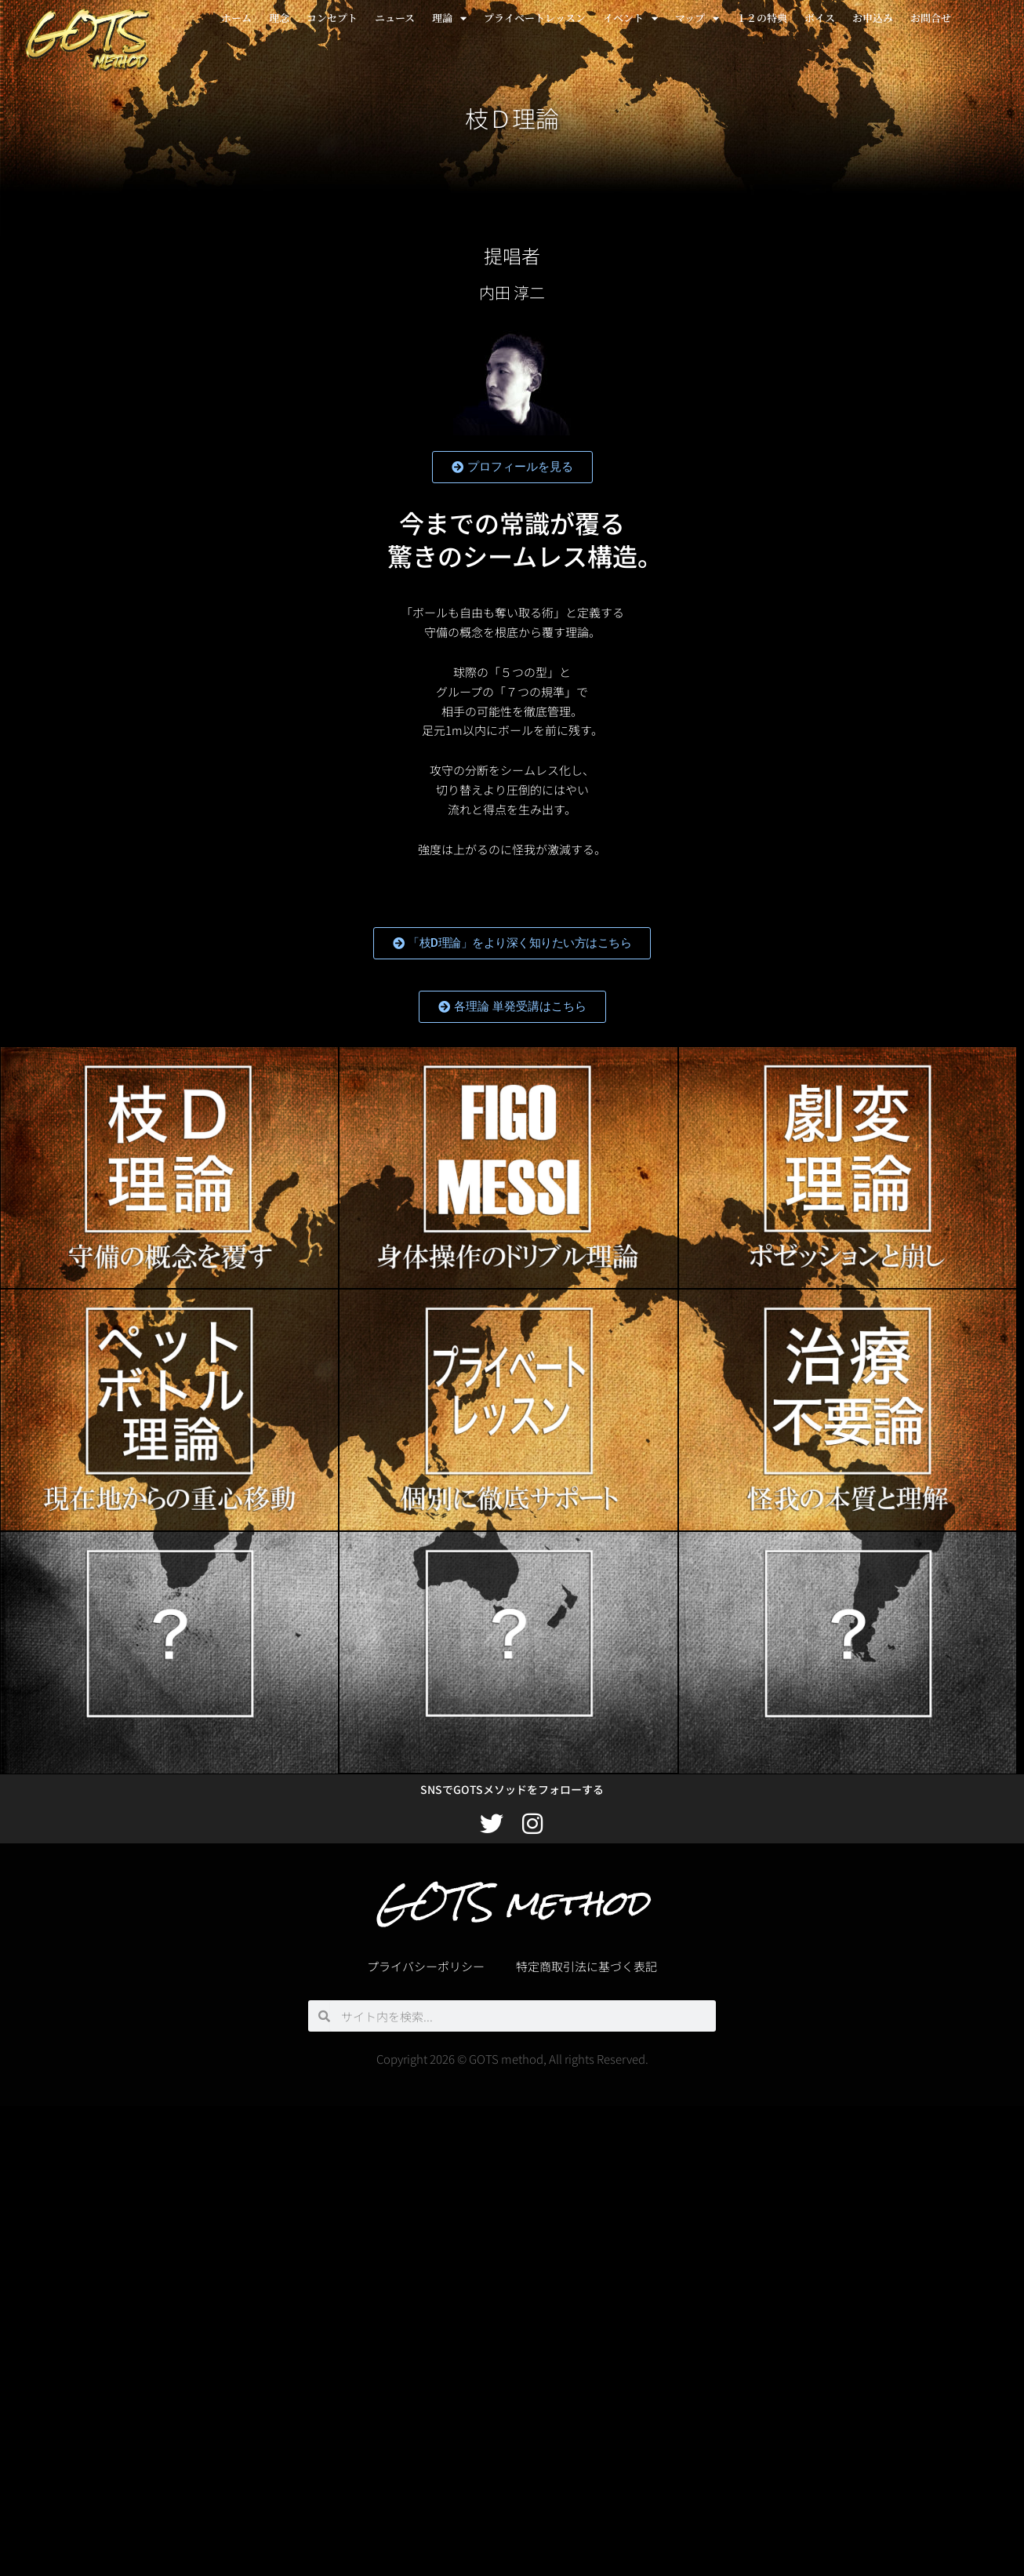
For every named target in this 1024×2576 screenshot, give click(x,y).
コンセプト (332, 17)
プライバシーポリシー (426, 1966)
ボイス (819, 17)
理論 (449, 18)
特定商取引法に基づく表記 (586, 1966)
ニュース (395, 17)
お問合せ (930, 17)
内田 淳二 (512, 292)
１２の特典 (761, 17)
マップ (697, 18)
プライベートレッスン (535, 17)
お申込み (872, 17)
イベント (630, 18)
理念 (279, 17)
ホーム (236, 17)
